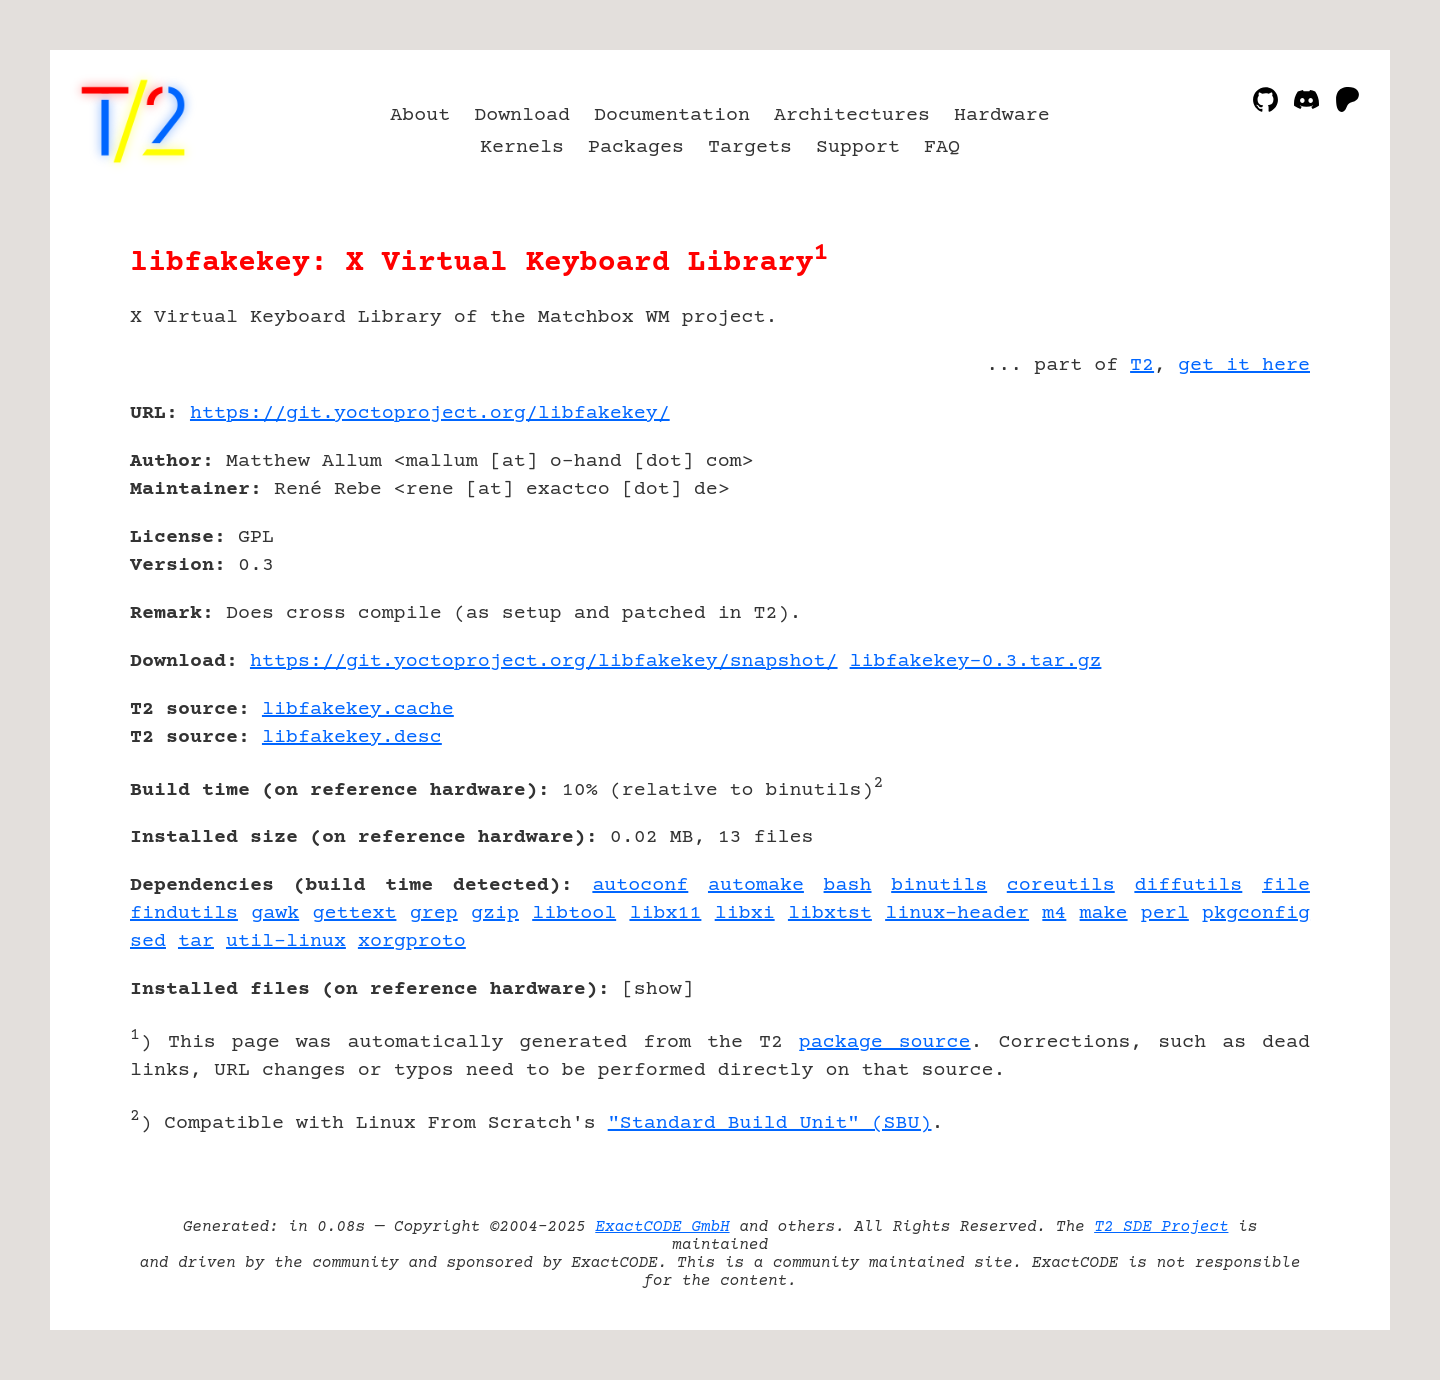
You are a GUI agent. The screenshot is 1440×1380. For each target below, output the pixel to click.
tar (196, 941)
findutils (184, 913)
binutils (939, 885)
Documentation (672, 115)
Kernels (522, 147)
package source (885, 1042)
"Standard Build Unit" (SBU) (770, 1123)
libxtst (830, 913)
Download (522, 115)
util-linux (286, 941)
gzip (495, 913)
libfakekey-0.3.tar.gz (976, 661)
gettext (354, 913)
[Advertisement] (1250, 530)
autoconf (640, 885)
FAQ (942, 147)
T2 (1142, 365)
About (420, 115)
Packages (636, 147)
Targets (750, 147)
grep (434, 913)
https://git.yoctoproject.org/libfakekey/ (430, 413)
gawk (275, 913)
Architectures (852, 115)
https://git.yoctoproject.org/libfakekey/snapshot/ (544, 661)
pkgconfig (1256, 913)
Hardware (1002, 115)
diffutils (1188, 885)
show (658, 989)
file (1286, 885)
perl (1165, 913)
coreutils (1061, 885)
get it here (1244, 365)
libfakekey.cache (358, 709)
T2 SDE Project (1161, 1227)
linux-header (957, 913)
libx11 (665, 913)
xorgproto (412, 941)
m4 (1054, 913)
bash (848, 885)
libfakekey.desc (352, 737)
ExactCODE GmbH (662, 1227)
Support (858, 147)
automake (756, 885)
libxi (745, 913)
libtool (574, 913)
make (1104, 913)
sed (148, 941)
